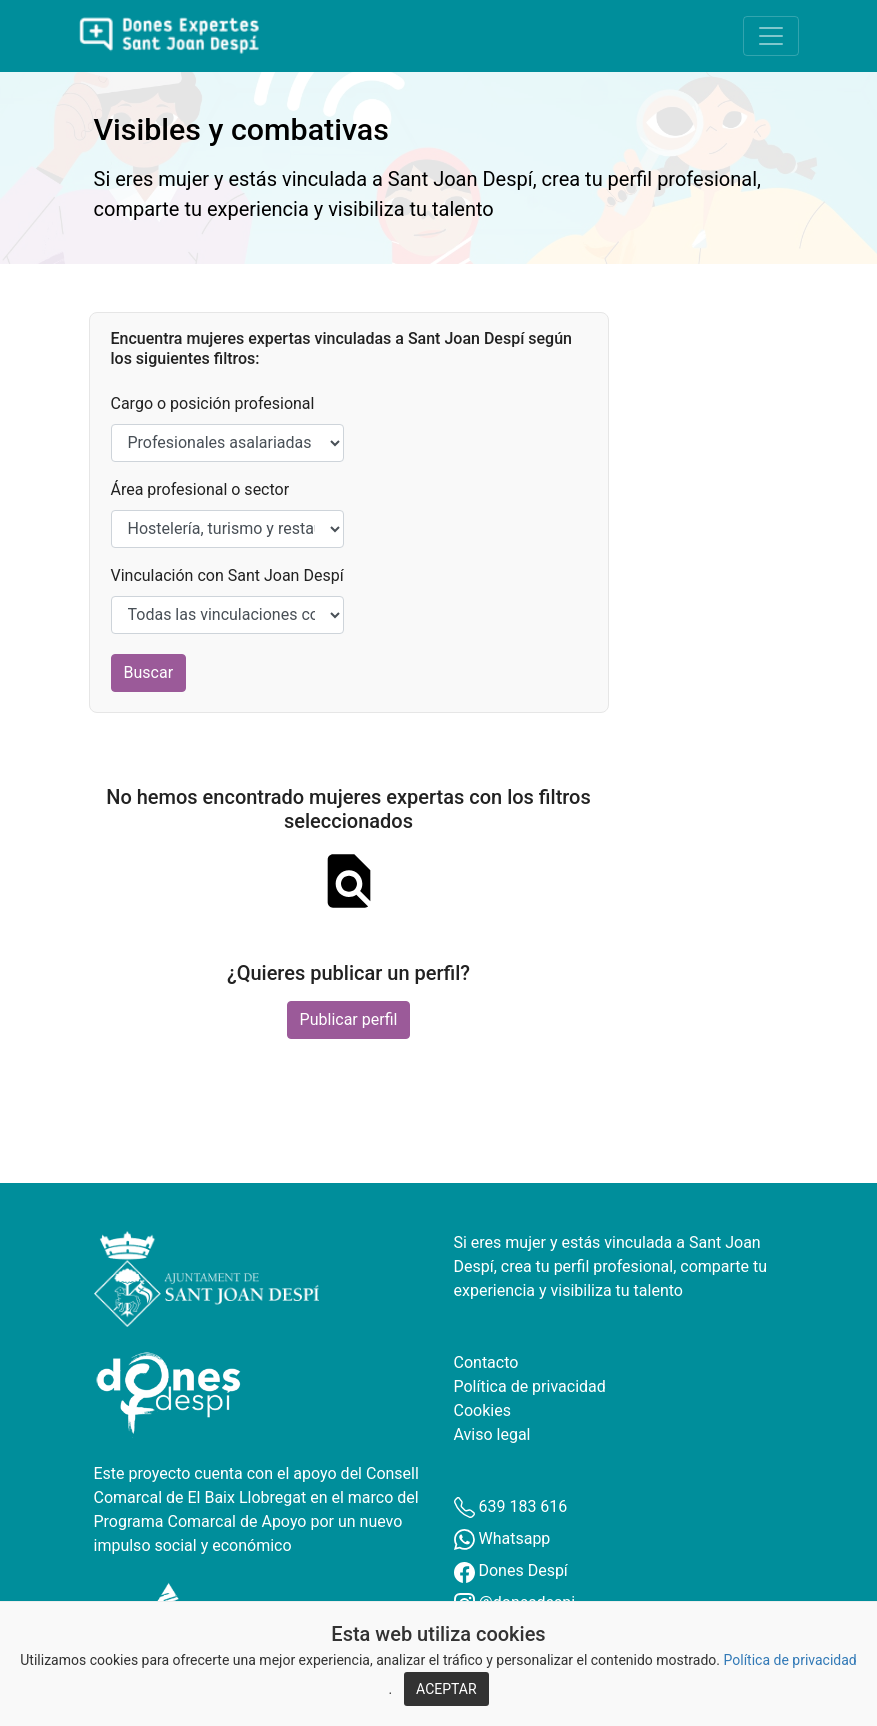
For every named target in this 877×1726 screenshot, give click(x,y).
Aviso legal (492, 1434)
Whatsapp (502, 1538)
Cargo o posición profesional (213, 403)
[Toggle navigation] (771, 36)
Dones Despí (511, 1570)
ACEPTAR (446, 1689)
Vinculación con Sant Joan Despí (227, 575)
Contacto (486, 1362)
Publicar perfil (349, 1019)
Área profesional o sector (200, 489)
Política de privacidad (790, 1660)
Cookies (482, 1410)
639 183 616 (511, 1506)
